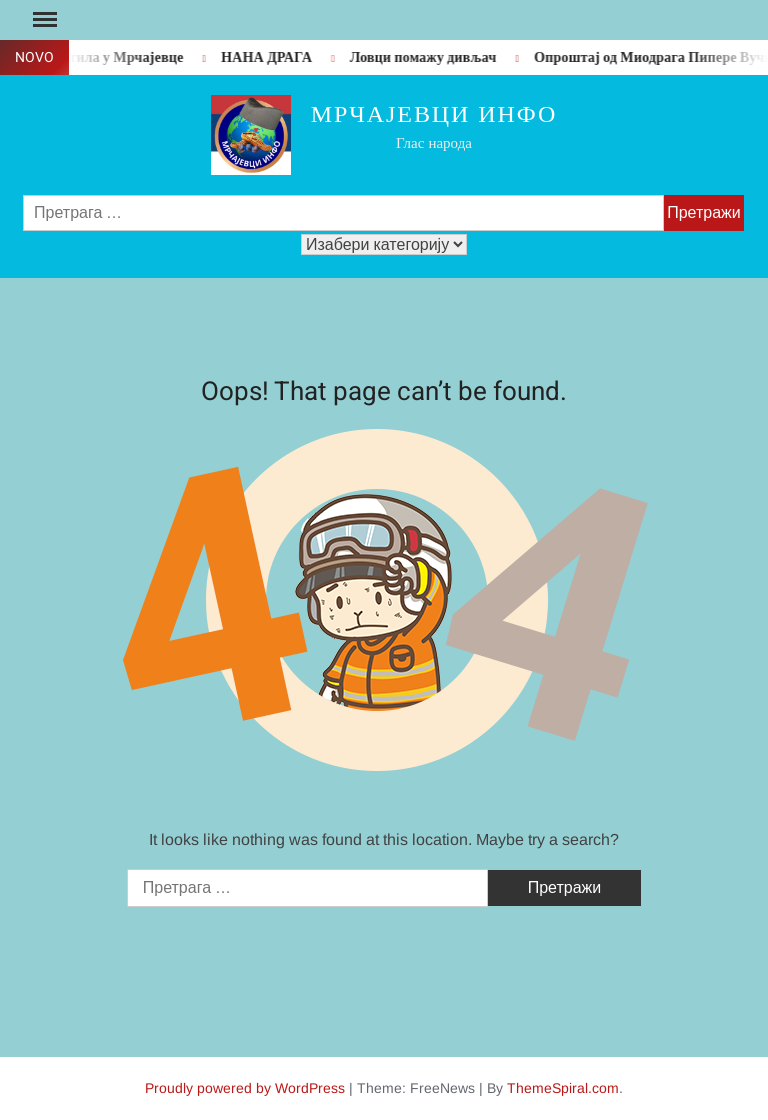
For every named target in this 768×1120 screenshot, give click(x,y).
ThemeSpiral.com (563, 1088)
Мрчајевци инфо (434, 114)
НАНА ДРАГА (271, 57)
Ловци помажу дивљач (428, 57)
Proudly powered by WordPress (245, 1088)
